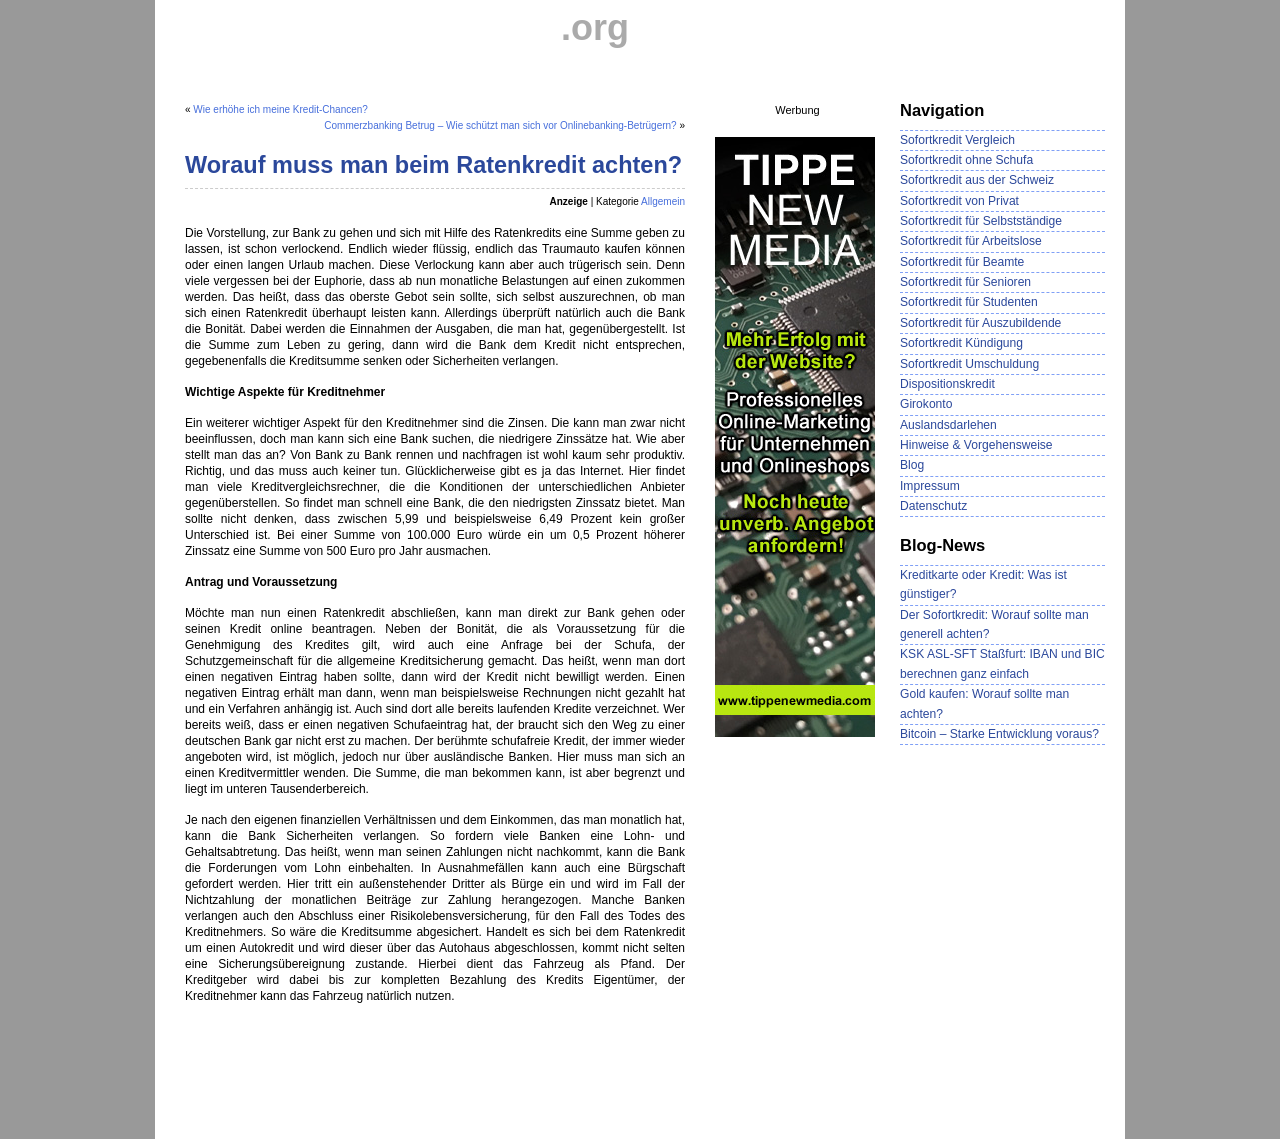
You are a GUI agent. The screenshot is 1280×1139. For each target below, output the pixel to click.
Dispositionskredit (947, 384)
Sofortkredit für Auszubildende (980, 323)
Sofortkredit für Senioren (965, 282)
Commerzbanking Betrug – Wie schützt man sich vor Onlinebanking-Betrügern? (500, 125)
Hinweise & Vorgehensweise (976, 445)
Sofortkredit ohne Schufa (966, 160)
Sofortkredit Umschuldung (969, 364)
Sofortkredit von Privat (959, 201)
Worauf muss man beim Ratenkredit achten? (433, 165)
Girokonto (926, 404)
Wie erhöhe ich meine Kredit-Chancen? (280, 109)
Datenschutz (933, 506)
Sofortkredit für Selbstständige (981, 221)
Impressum (930, 486)
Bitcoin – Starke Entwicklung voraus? (999, 734)
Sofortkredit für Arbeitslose (971, 241)
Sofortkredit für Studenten (969, 302)
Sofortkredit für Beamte (962, 262)
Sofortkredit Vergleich (957, 140)
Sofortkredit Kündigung (961, 343)
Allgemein (663, 201)
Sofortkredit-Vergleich (373, 27)
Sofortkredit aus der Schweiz (977, 180)
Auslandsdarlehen (948, 425)
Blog (912, 465)
